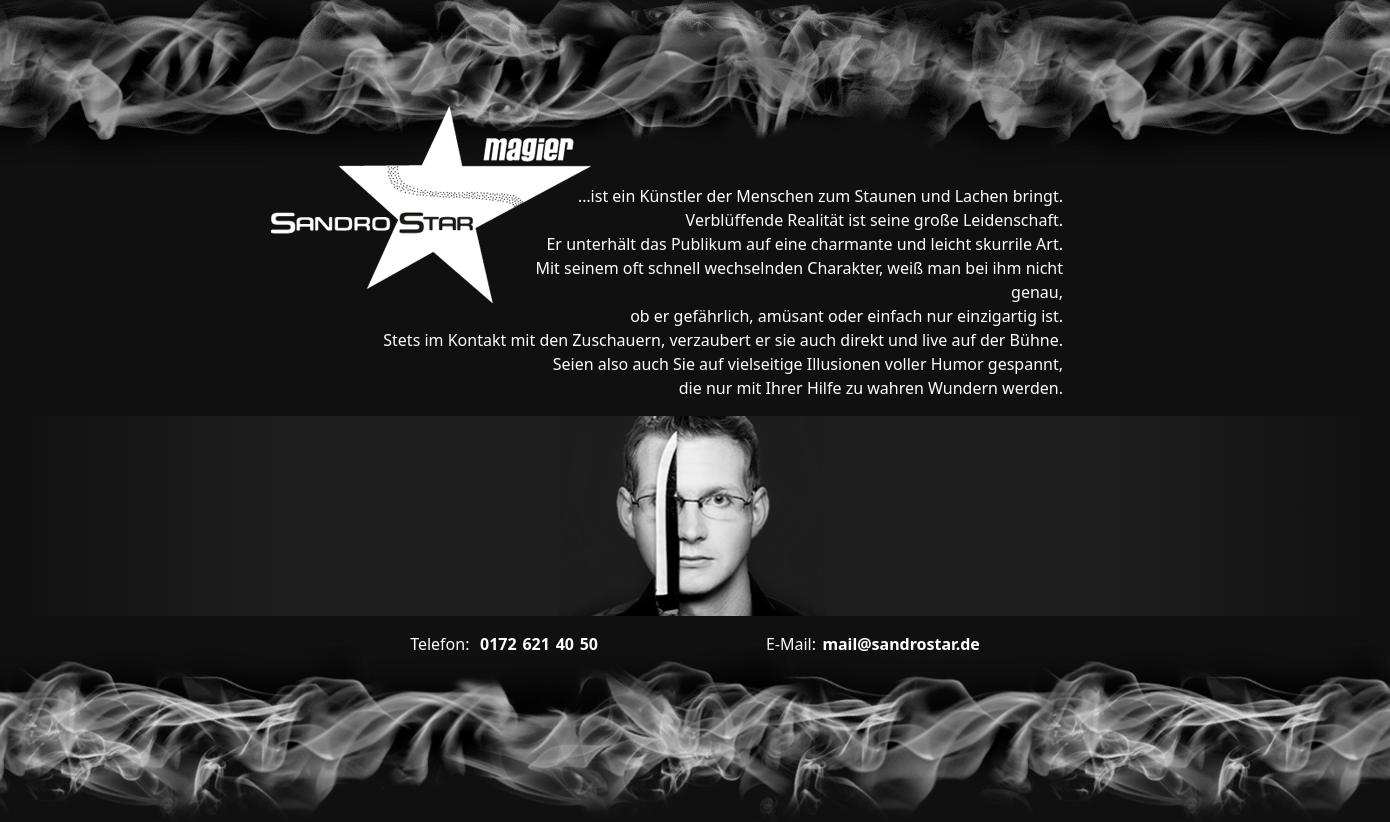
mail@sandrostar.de (873, 644)
